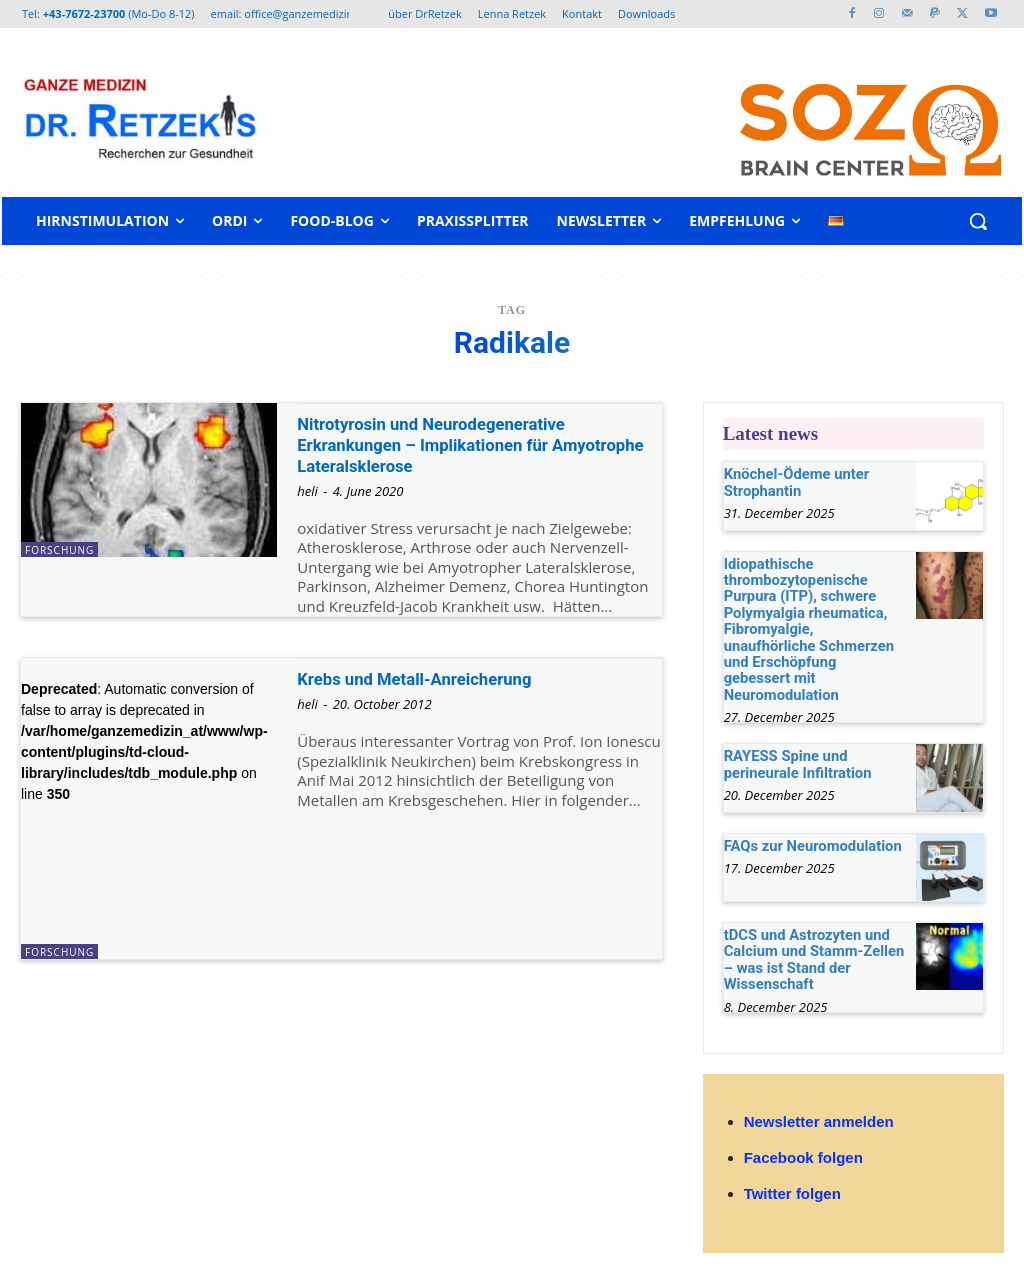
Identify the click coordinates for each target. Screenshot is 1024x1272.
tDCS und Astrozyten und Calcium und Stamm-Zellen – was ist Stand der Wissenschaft (809, 933)
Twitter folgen (792, 1164)
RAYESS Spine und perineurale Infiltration (794, 738)
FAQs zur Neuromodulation (808, 820)
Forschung (59, 550)
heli (307, 491)
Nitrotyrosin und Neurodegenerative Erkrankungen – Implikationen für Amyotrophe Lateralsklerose (449, 444)
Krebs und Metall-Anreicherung (430, 678)
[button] (978, 221)
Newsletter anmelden (819, 1092)
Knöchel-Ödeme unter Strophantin (793, 480)
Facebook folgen (803, 1128)
